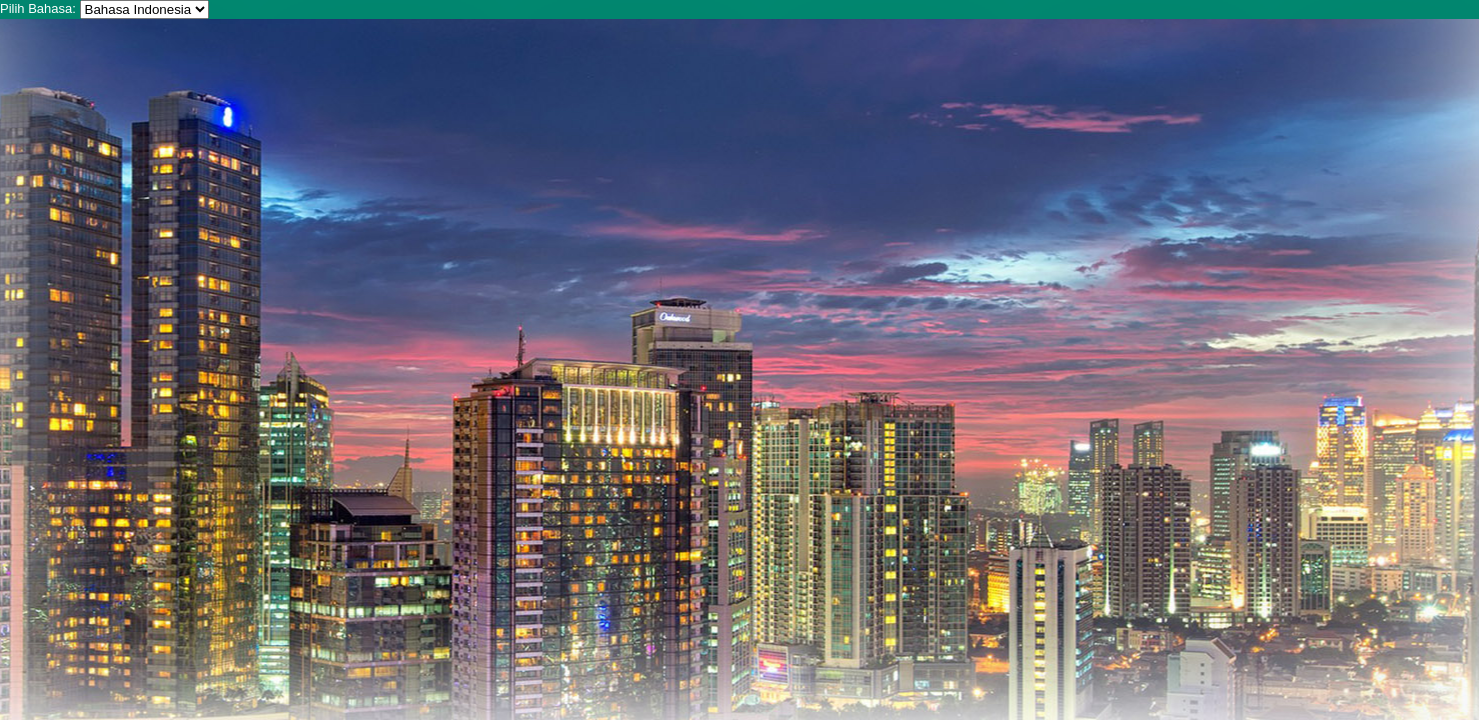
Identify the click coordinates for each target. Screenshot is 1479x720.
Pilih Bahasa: (38, 8)
